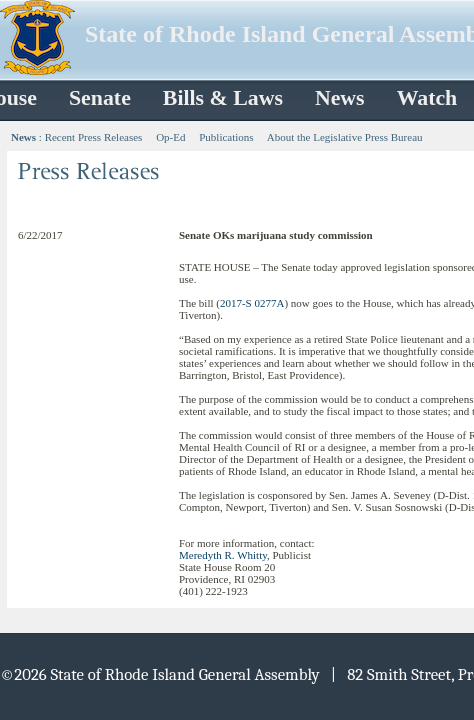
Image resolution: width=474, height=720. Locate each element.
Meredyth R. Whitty (223, 555)
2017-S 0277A (252, 303)
